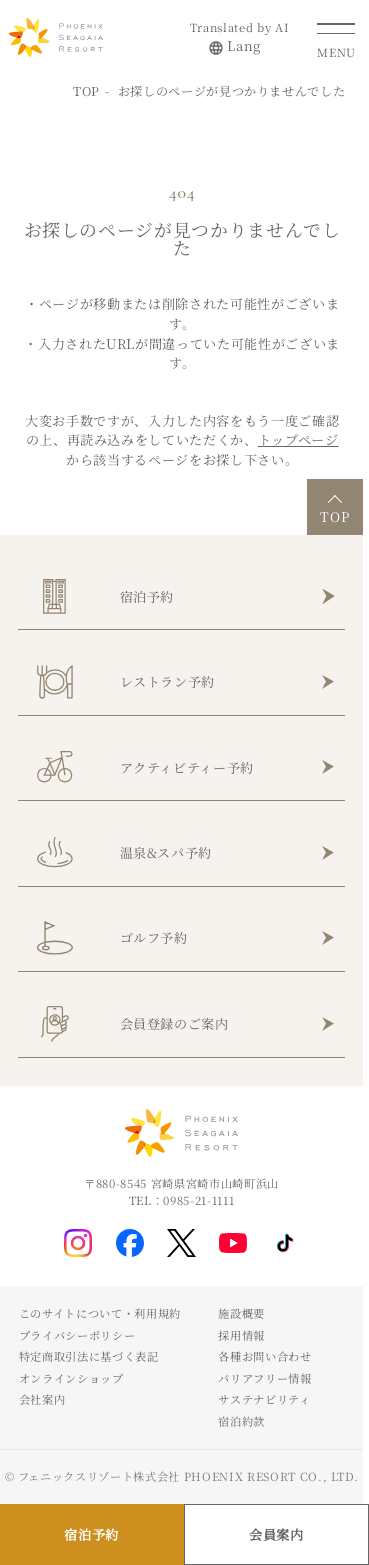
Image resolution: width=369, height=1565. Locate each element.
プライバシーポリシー (77, 1335)
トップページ (298, 439)
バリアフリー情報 (264, 1378)
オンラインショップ (71, 1378)
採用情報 (241, 1335)
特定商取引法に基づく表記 (89, 1356)
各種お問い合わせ (264, 1356)
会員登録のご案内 (174, 1023)
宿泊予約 (147, 596)
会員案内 (276, 1534)
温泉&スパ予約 (166, 852)
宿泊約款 (241, 1421)
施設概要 (241, 1313)
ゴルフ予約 (154, 937)
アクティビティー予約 (187, 767)
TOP (86, 90)
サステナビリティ (264, 1399)
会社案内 (42, 1399)
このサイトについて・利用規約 (100, 1313)
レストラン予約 (168, 681)
